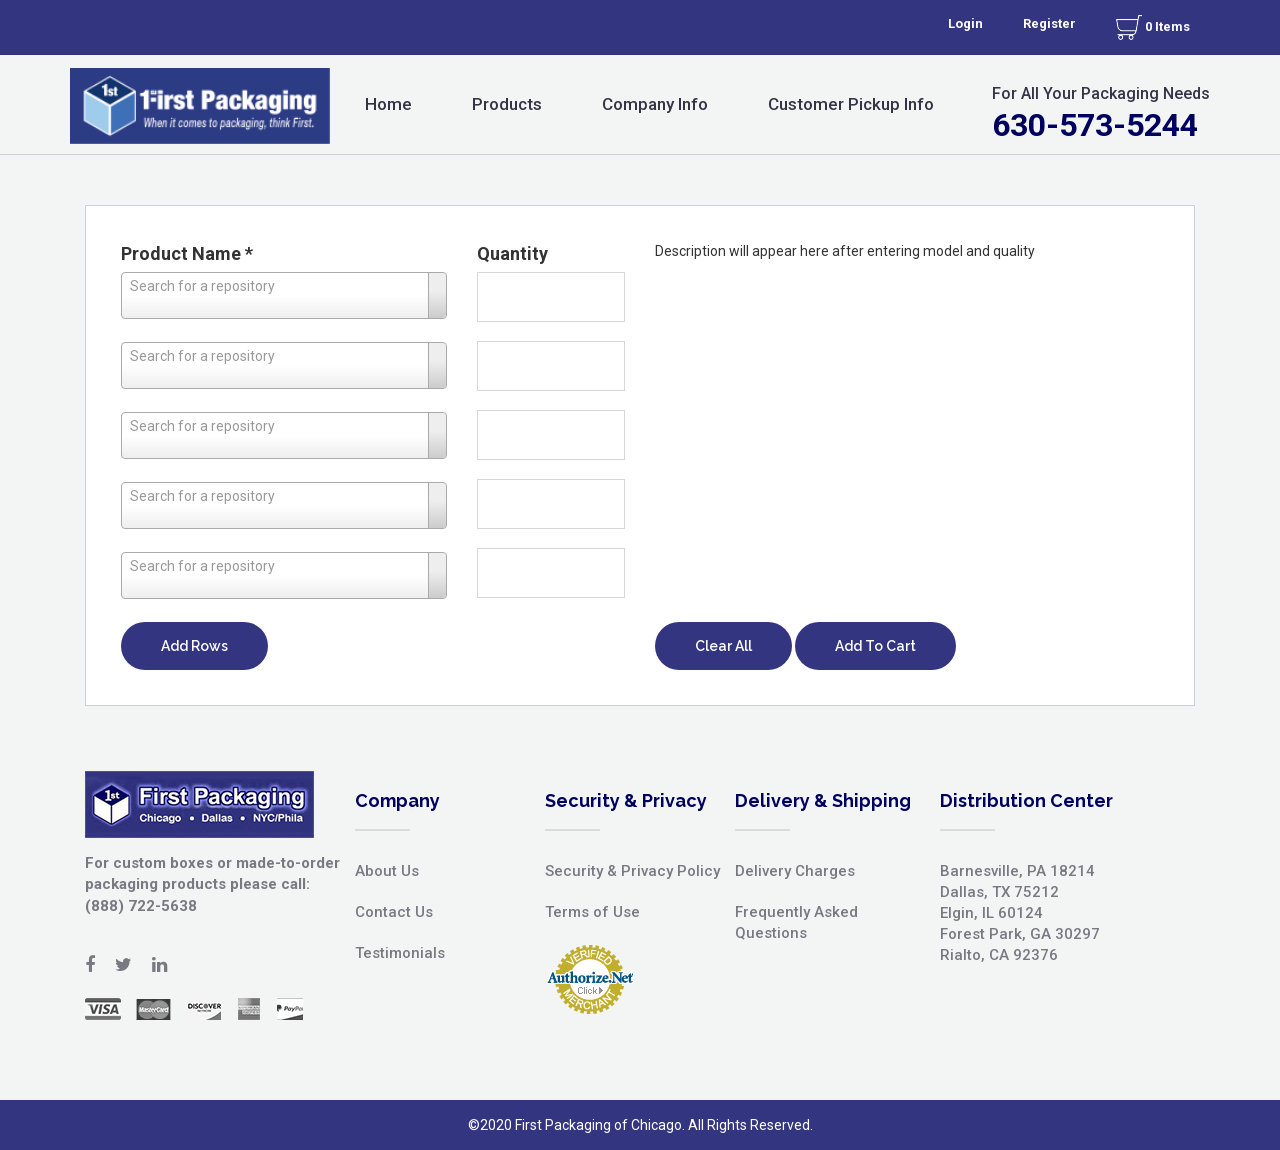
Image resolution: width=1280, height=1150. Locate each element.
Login (965, 23)
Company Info (655, 104)
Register (1049, 23)
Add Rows (194, 646)
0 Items (1153, 27)
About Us (387, 871)
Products (507, 104)
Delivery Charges (795, 871)
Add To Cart (875, 646)
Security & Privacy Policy (632, 871)
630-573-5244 (1095, 125)
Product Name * (187, 253)
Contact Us (394, 912)
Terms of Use (592, 912)
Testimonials (400, 953)
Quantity (512, 253)
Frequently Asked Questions (796, 922)
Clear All (723, 646)
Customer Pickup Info (851, 104)
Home (388, 104)
